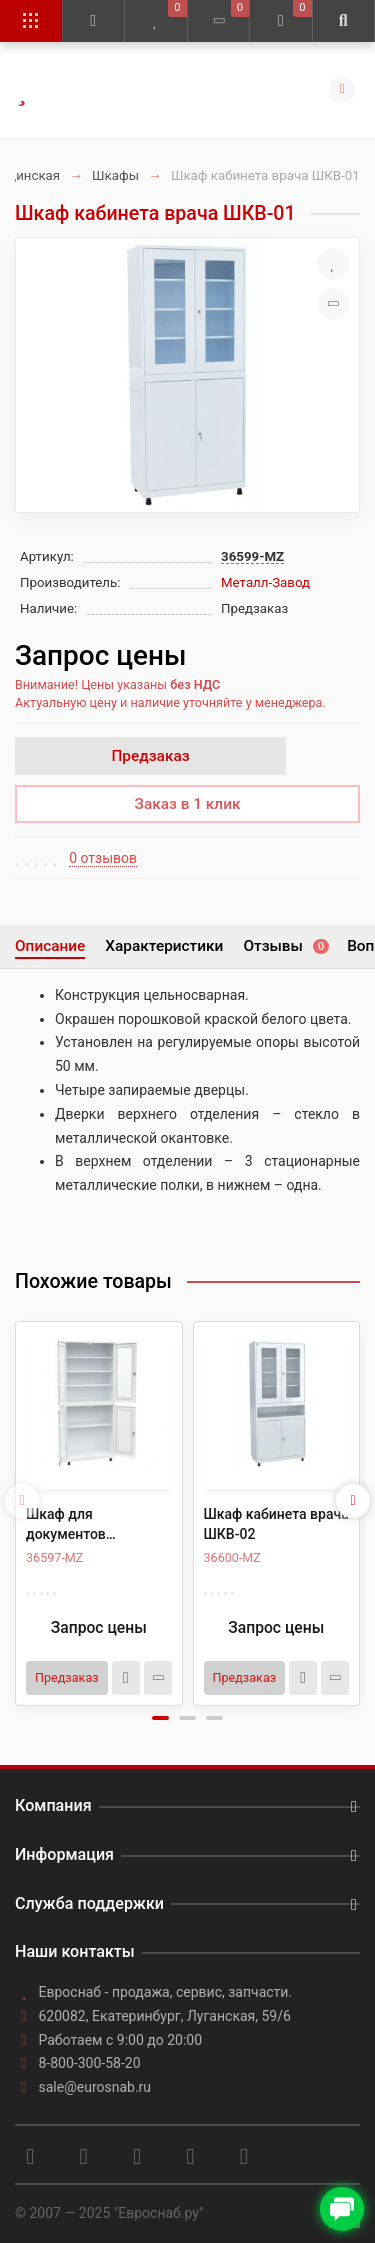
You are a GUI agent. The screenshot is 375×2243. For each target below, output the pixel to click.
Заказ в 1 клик (188, 804)
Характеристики (164, 946)
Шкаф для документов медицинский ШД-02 (95, 1525)
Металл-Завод (265, 582)
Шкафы (115, 175)
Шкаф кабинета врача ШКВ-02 (276, 1524)
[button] (160, 1718)
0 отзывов (103, 858)
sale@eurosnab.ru (95, 2087)
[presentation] (22, 1501)
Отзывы (285, 946)
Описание (50, 946)
